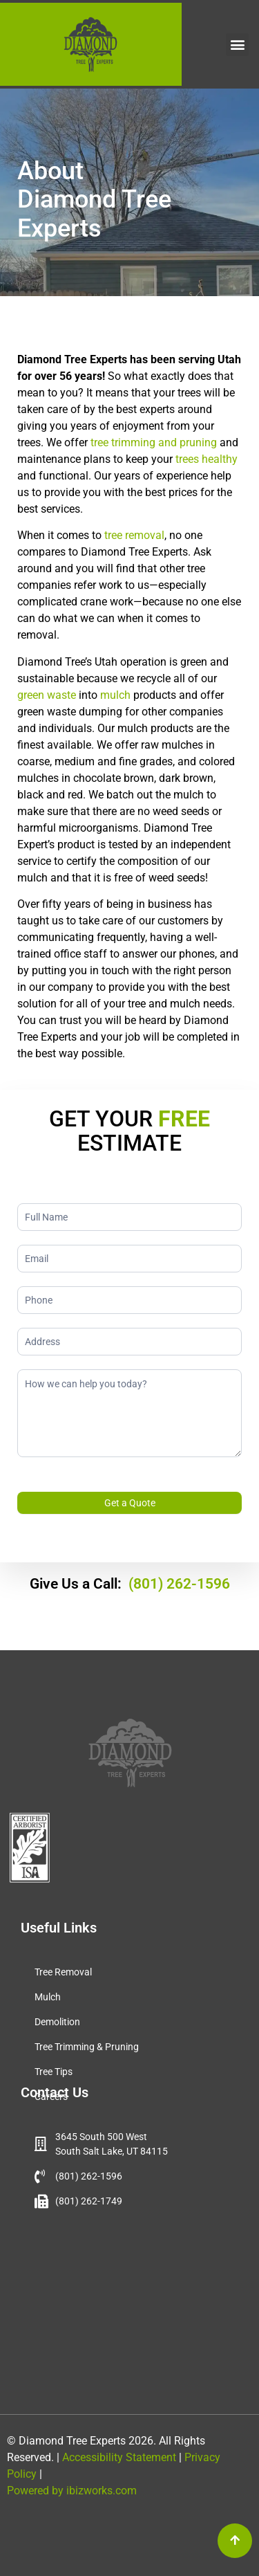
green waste (46, 695)
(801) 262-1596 (179, 1583)
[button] (237, 44)
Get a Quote (129, 1502)
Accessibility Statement (117, 2457)
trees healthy (206, 459)
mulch (115, 695)
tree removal (134, 535)
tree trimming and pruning (153, 442)
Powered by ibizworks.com (72, 2490)
